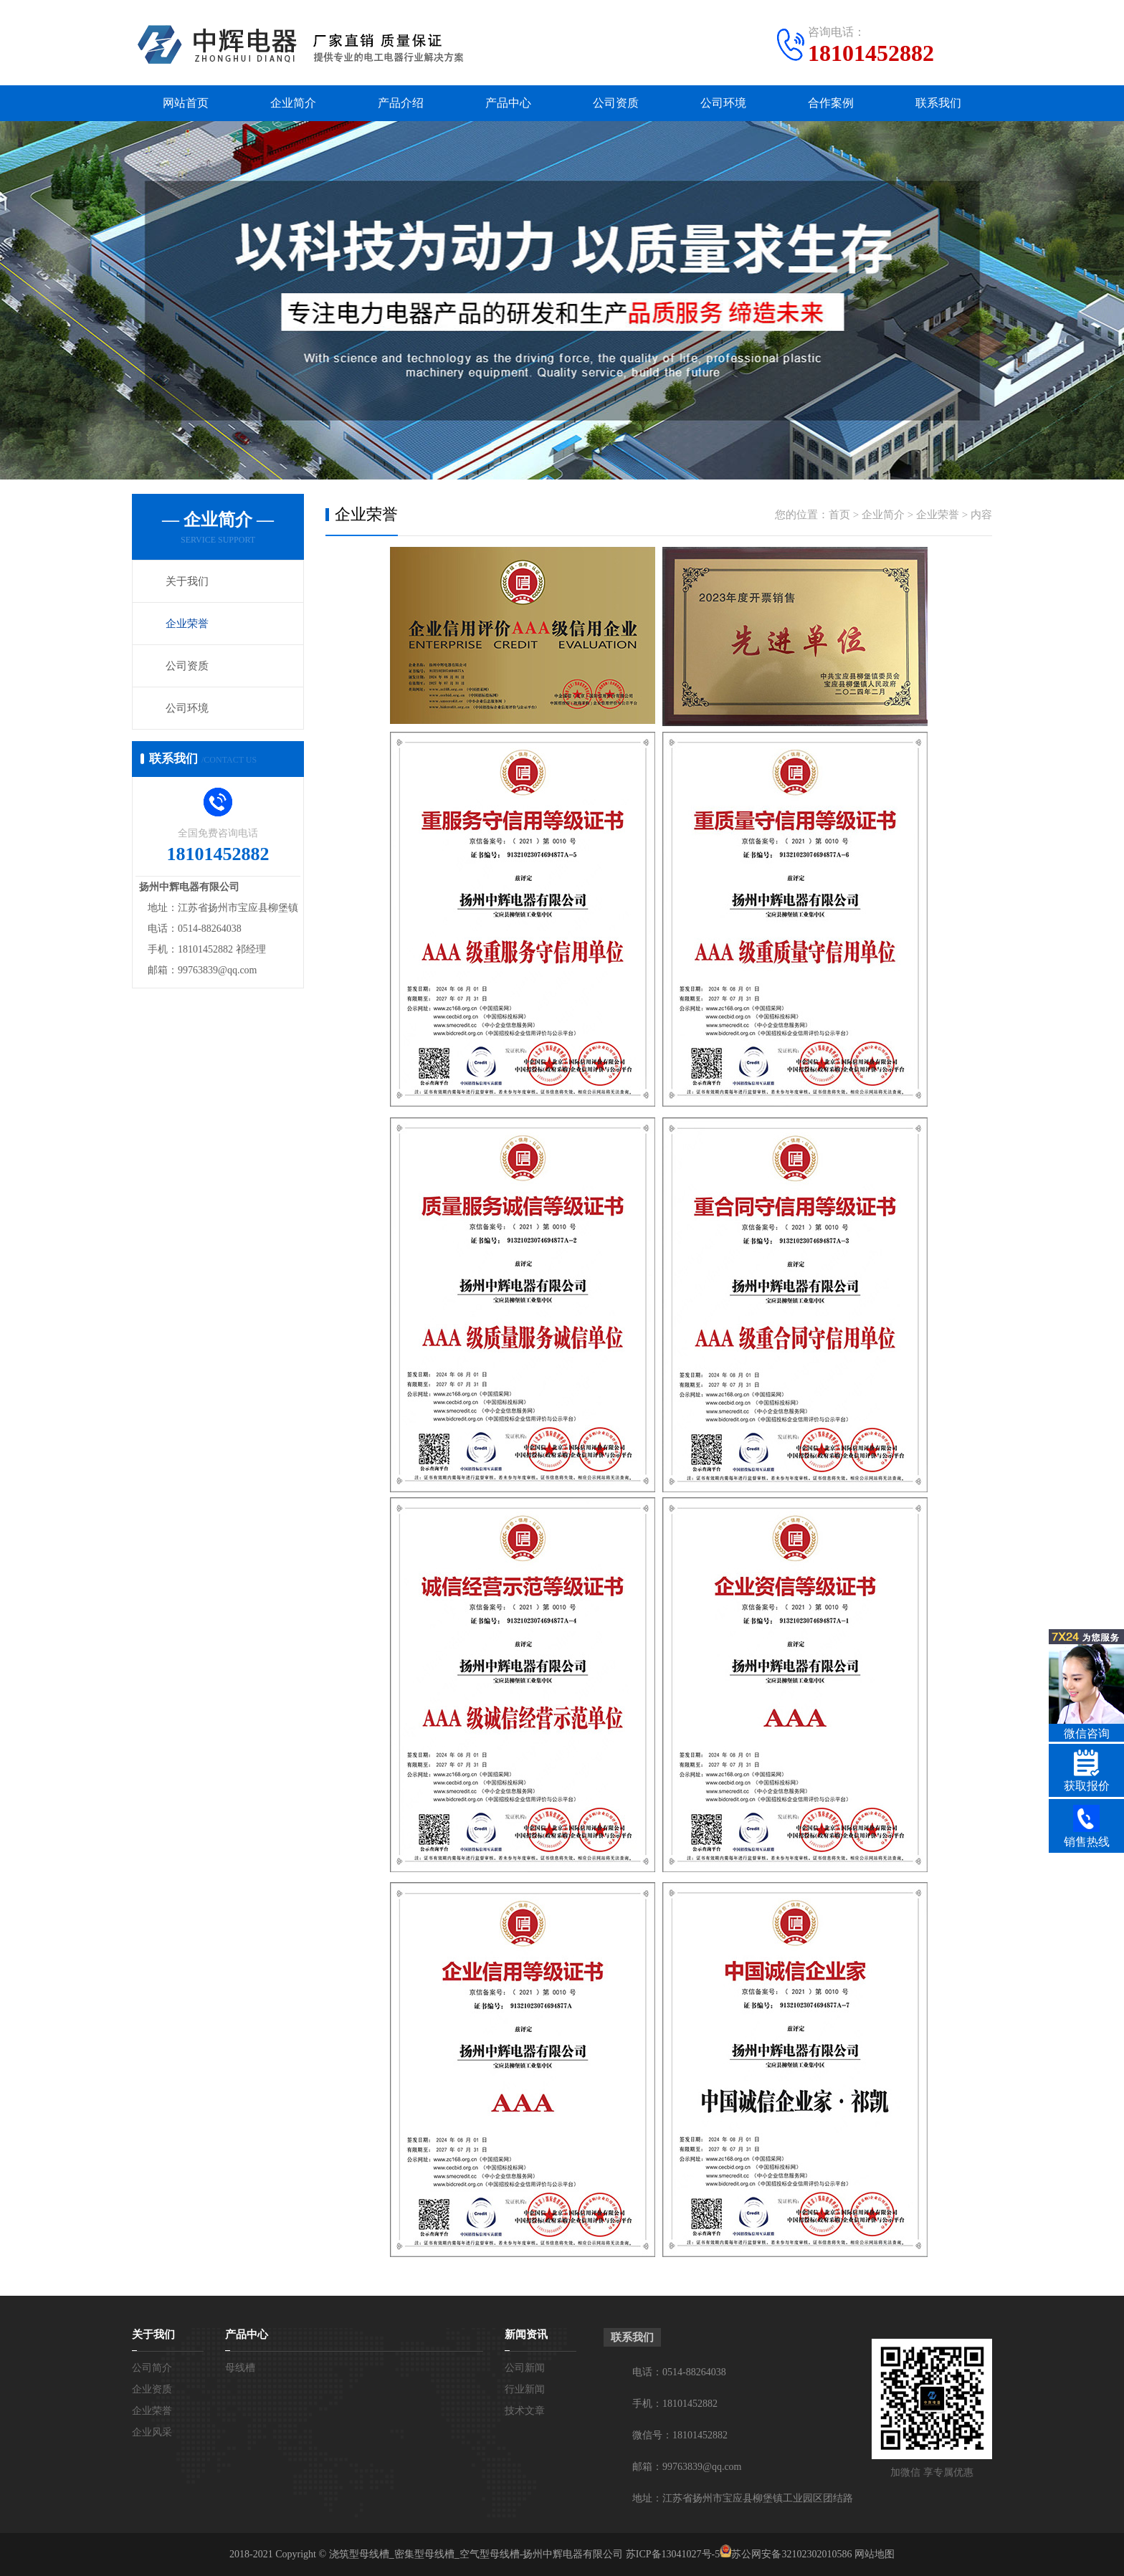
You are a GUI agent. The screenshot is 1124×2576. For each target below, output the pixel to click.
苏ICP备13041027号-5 (673, 2554)
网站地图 (874, 2554)
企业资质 (152, 2389)
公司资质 (616, 103)
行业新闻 (525, 2389)
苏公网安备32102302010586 (791, 2554)
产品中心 (508, 103)
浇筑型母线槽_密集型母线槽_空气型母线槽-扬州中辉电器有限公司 (476, 2554)
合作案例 (831, 103)
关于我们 (187, 581)
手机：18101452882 (675, 2403)
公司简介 (152, 2367)
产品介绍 (401, 103)
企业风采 (152, 2432)
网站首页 (186, 103)
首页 (839, 514)
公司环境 (723, 103)
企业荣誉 (187, 623)
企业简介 (293, 103)
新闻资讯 (526, 2334)
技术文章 (525, 2410)
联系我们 (938, 103)
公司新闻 (525, 2367)
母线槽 (240, 2367)
